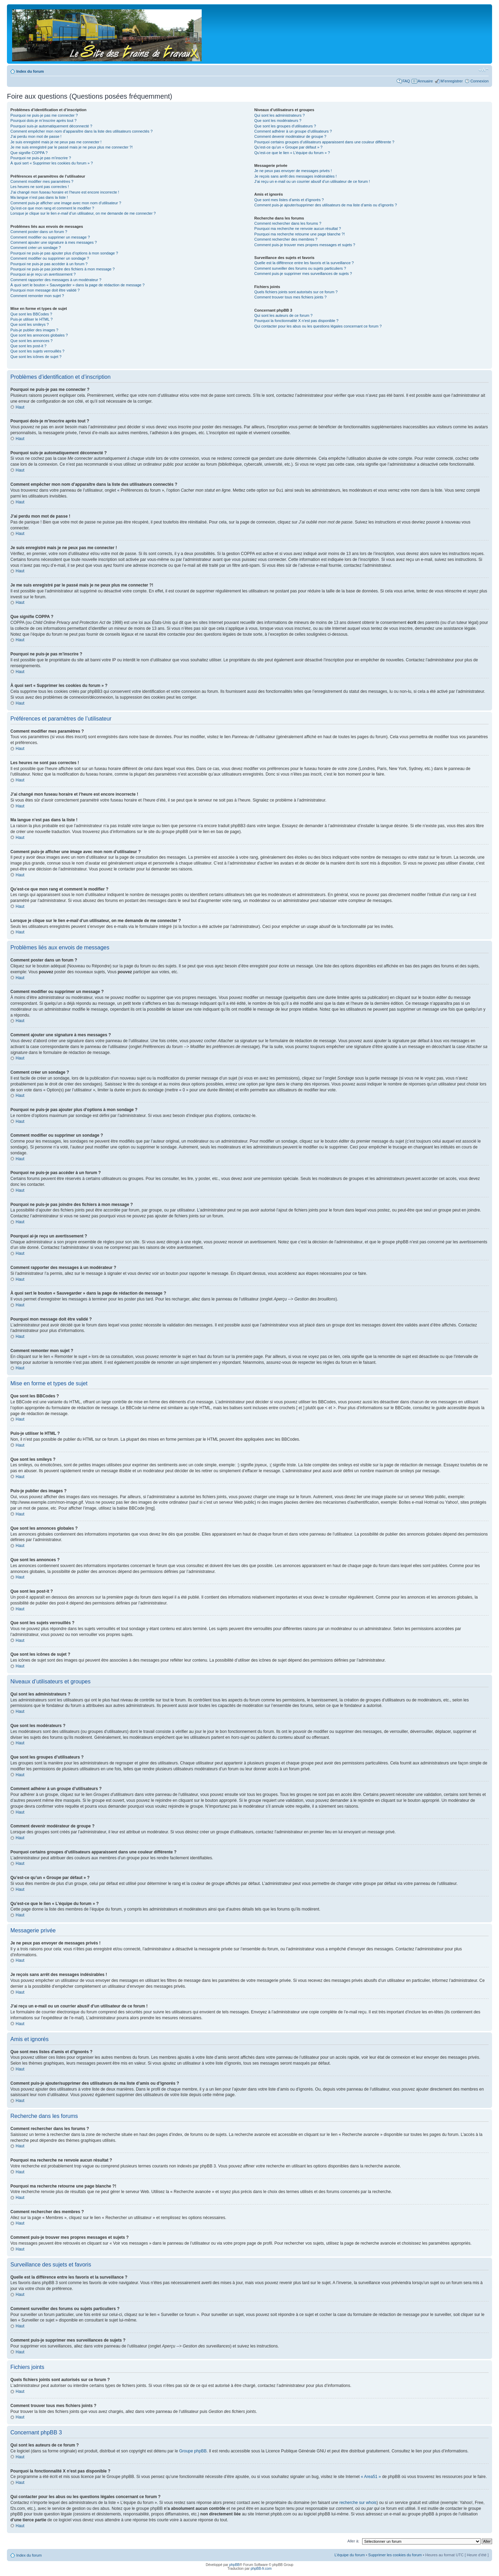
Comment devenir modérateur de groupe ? (290, 136)
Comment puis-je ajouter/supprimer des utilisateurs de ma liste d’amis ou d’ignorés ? (325, 205)
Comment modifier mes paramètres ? (41, 181)
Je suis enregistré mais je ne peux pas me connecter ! (56, 142)
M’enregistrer (451, 81)
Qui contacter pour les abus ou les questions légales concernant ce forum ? (318, 326)
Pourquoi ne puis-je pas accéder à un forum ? (49, 264)
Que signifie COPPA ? (28, 153)
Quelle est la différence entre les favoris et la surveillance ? (304, 263)
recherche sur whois (357, 2502)
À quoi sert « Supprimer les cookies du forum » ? (51, 163)
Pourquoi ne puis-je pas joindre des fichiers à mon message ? (62, 269)
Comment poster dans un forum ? (38, 232)
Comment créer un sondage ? (35, 247)
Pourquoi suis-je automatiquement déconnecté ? (51, 126)
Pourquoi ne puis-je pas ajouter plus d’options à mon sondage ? (64, 253)
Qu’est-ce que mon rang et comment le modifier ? (52, 208)
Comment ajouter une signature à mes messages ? (53, 242)
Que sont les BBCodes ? (31, 314)
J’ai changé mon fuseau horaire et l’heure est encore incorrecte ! (64, 192)
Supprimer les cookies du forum (395, 2554)
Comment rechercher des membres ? (285, 239)
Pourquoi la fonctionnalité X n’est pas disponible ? (296, 321)
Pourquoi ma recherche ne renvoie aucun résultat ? (297, 228)
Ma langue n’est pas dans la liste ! (39, 197)
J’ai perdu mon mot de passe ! (35, 136)
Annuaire (425, 81)
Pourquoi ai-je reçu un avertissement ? (43, 274)
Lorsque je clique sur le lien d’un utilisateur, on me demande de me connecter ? (83, 213)
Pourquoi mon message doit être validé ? (45, 290)
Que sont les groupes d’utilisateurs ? (285, 126)
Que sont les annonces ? (31, 341)
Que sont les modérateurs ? (277, 120)
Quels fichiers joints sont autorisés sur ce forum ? (296, 292)
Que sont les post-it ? (28, 346)
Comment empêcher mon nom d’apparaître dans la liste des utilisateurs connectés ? (81, 131)
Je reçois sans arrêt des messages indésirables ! (295, 176)
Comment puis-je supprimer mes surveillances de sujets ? (303, 273)
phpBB (234, 2564)
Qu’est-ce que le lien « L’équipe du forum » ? (292, 153)
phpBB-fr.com (261, 2568)
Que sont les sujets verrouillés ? (37, 351)
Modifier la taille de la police (484, 70)
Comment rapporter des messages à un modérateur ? (55, 280)
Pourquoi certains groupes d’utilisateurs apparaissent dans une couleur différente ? (324, 142)
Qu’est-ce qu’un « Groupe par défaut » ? (288, 147)
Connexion (479, 81)
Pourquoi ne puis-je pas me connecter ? (44, 115)
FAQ (406, 81)
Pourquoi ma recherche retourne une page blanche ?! (299, 234)
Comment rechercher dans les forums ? (287, 223)
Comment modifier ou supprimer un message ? (50, 237)
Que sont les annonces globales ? (39, 335)
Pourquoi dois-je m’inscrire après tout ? (43, 120)
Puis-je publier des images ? (34, 330)
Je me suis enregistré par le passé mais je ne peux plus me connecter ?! (71, 147)
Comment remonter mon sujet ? (37, 296)
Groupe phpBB (193, 2450)
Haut (20, 407)
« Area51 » (371, 2476)
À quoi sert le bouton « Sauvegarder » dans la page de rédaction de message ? (77, 285)
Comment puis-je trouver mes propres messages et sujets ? (304, 245)
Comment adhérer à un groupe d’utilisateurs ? (293, 131)
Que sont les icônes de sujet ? (35, 357)
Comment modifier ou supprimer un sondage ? (49, 258)
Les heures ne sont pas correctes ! (39, 187)
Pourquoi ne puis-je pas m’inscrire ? (40, 158)
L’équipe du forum (349, 2554)
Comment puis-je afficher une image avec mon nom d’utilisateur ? (65, 203)
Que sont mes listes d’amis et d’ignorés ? (289, 200)
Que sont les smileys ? (29, 324)
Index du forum (30, 71)
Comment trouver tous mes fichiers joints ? (290, 297)
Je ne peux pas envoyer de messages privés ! (293, 171)
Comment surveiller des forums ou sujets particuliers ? (300, 268)
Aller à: (353, 2541)
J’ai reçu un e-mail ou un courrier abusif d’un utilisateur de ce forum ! (312, 181)
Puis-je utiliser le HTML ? (31, 319)
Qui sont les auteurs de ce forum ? (283, 315)
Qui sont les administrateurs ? (279, 115)
